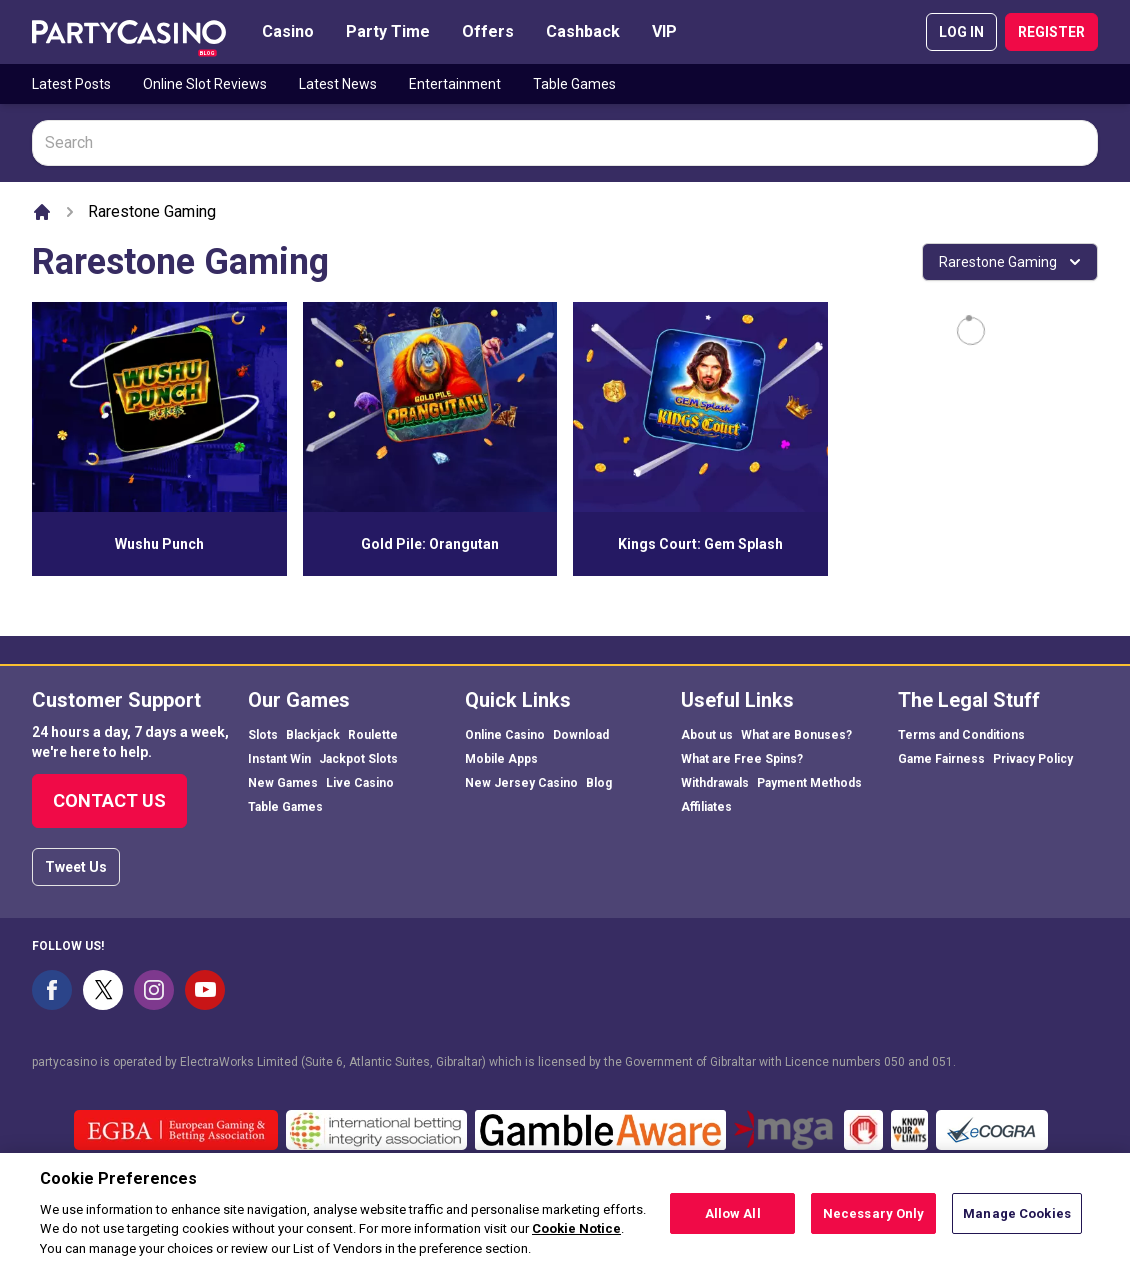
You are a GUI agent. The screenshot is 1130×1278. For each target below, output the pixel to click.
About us (707, 735)
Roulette (373, 735)
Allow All (733, 1227)
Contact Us (109, 800)
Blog (599, 783)
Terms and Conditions (961, 735)
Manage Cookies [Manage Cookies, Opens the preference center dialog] (1017, 1227)
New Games (283, 783)
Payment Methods (809, 783)
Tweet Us (76, 867)
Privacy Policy (1033, 759)
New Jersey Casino (521, 783)
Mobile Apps (501, 759)
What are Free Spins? (742, 759)
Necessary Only (874, 1227)
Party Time (388, 31)
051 (942, 1062)
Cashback (583, 31)
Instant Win (279, 759)
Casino (288, 31)
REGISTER (1051, 32)
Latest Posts (71, 84)
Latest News (338, 84)
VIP (664, 31)
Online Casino (505, 735)
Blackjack (313, 735)
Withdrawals (715, 783)
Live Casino (360, 783)
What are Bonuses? (796, 735)
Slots (263, 735)
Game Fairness (941, 759)
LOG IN (961, 32)
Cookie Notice (576, 1242)
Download (581, 735)
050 (894, 1062)
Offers (488, 31)
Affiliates (706, 807)
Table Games (574, 84)
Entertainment (455, 84)
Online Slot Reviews (205, 84)
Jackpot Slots (358, 759)
